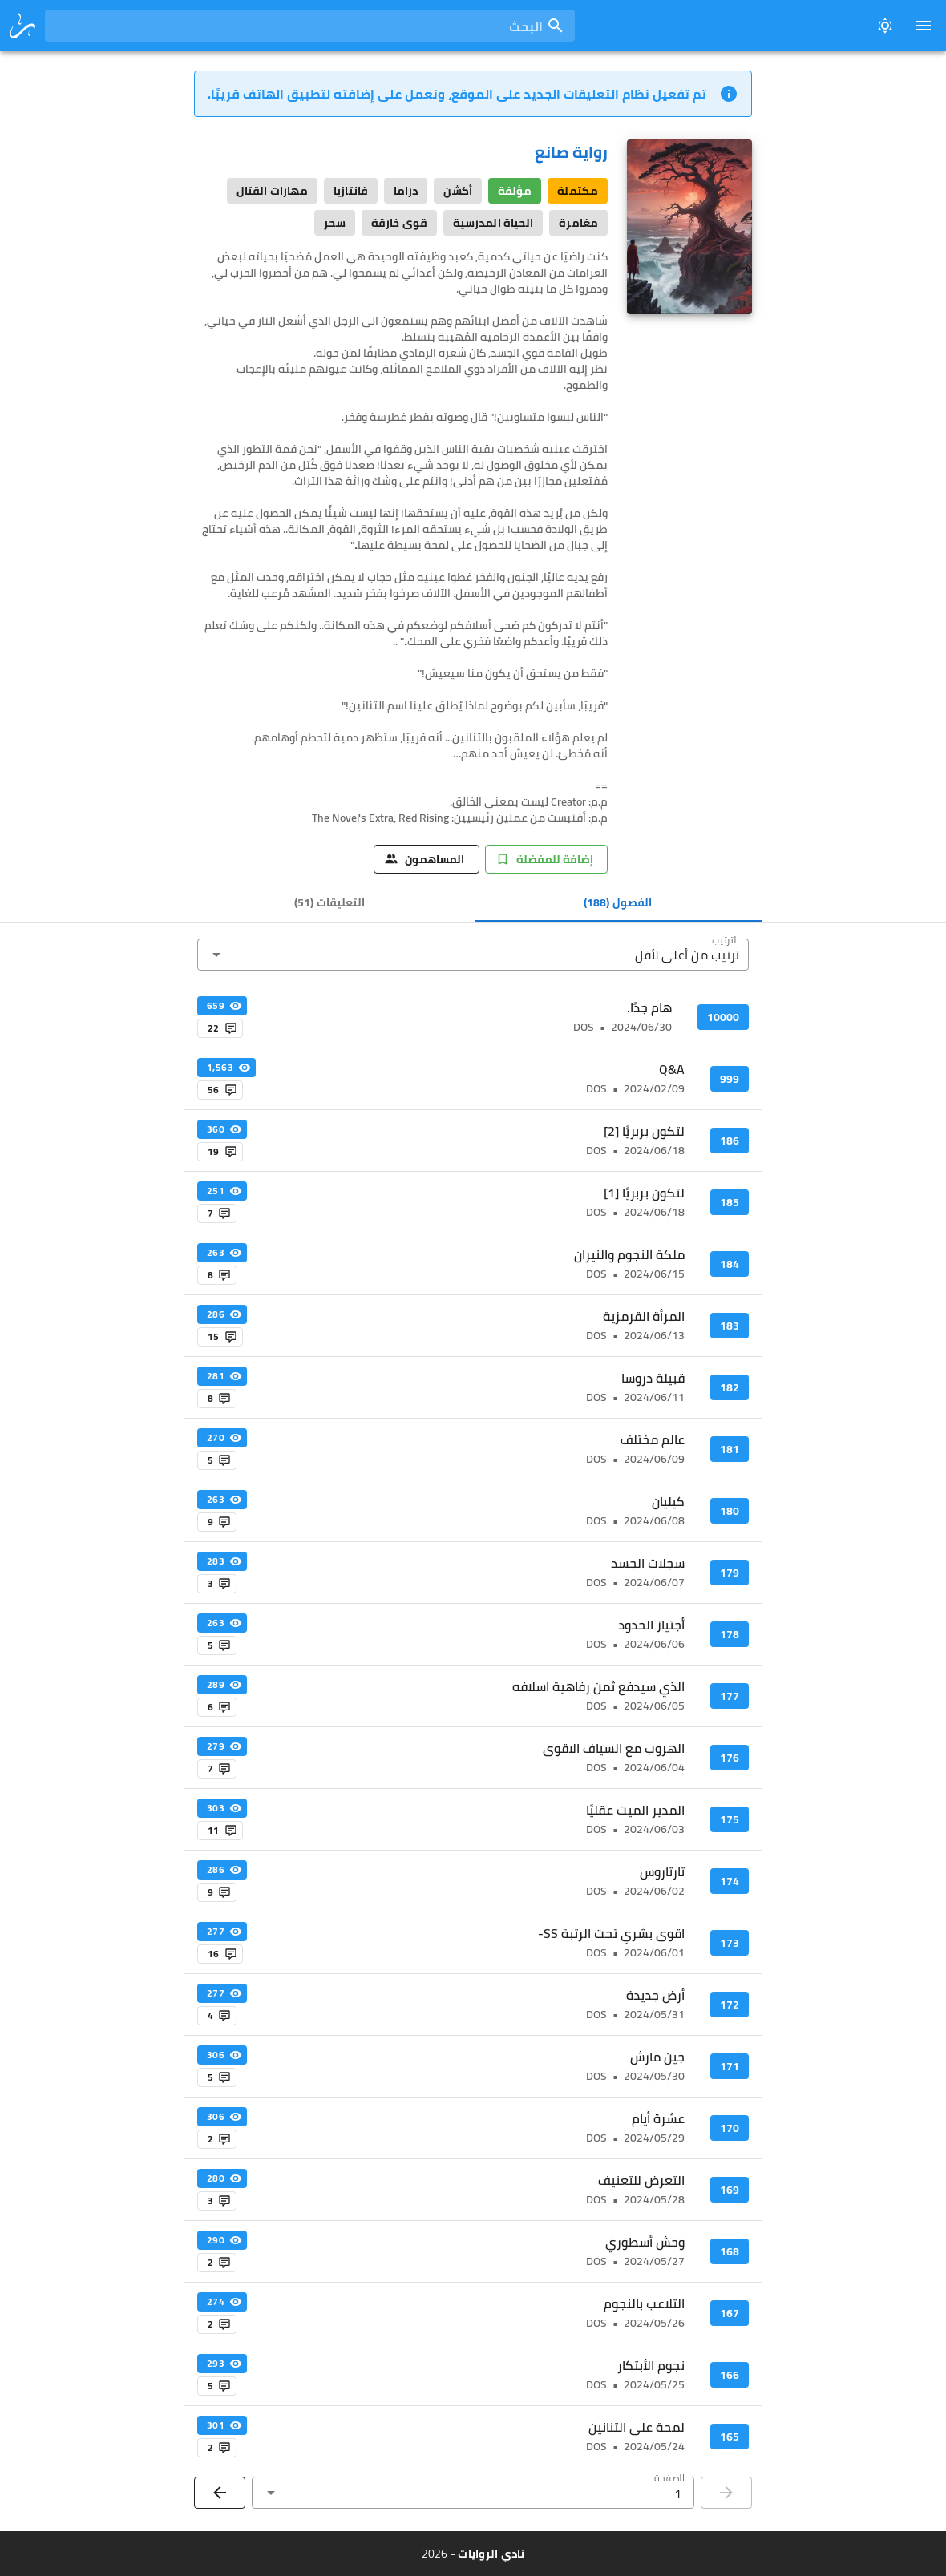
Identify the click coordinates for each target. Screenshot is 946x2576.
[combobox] (310, 26)
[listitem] (473, 1017)
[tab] (618, 902)
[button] (473, 955)
